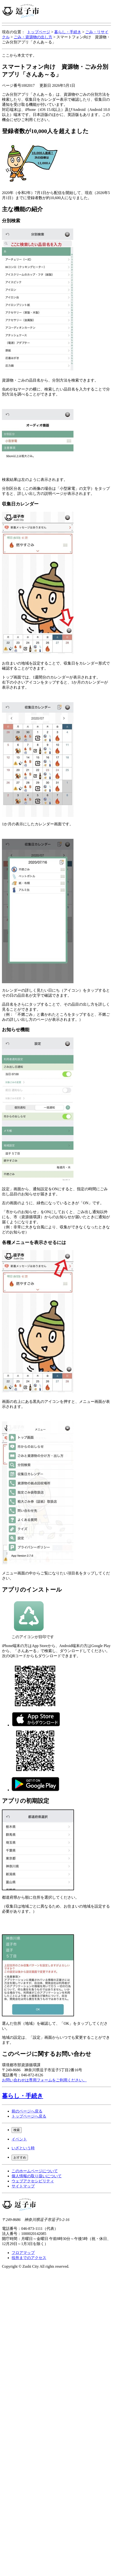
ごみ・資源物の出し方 (33, 37)
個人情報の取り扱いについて (37, 2176)
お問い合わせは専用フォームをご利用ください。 (44, 2080)
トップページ (38, 32)
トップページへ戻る (29, 2116)
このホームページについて (35, 2171)
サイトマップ (23, 2186)
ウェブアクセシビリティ (33, 2181)
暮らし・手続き (67, 32)
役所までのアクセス (29, 2258)
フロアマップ (23, 2253)
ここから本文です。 (19, 55)
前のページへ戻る (27, 2111)
